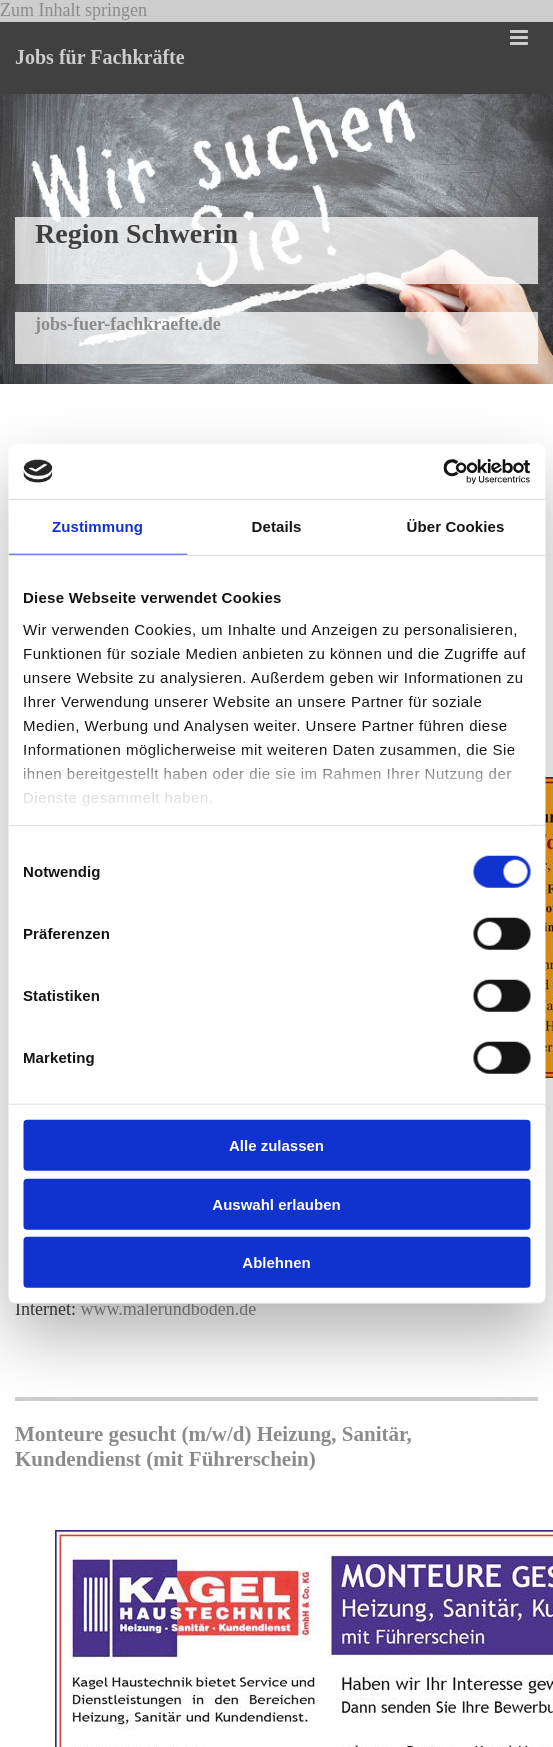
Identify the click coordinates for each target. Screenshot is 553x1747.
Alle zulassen (276, 1145)
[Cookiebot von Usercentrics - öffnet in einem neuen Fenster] (442, 471)
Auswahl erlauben (276, 1203)
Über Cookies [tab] (456, 526)
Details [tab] (277, 526)
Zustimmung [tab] (97, 526)
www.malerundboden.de (168, 1309)
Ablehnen (276, 1262)
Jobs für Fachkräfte (100, 57)
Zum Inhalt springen (73, 10)
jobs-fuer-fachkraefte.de (128, 324)
